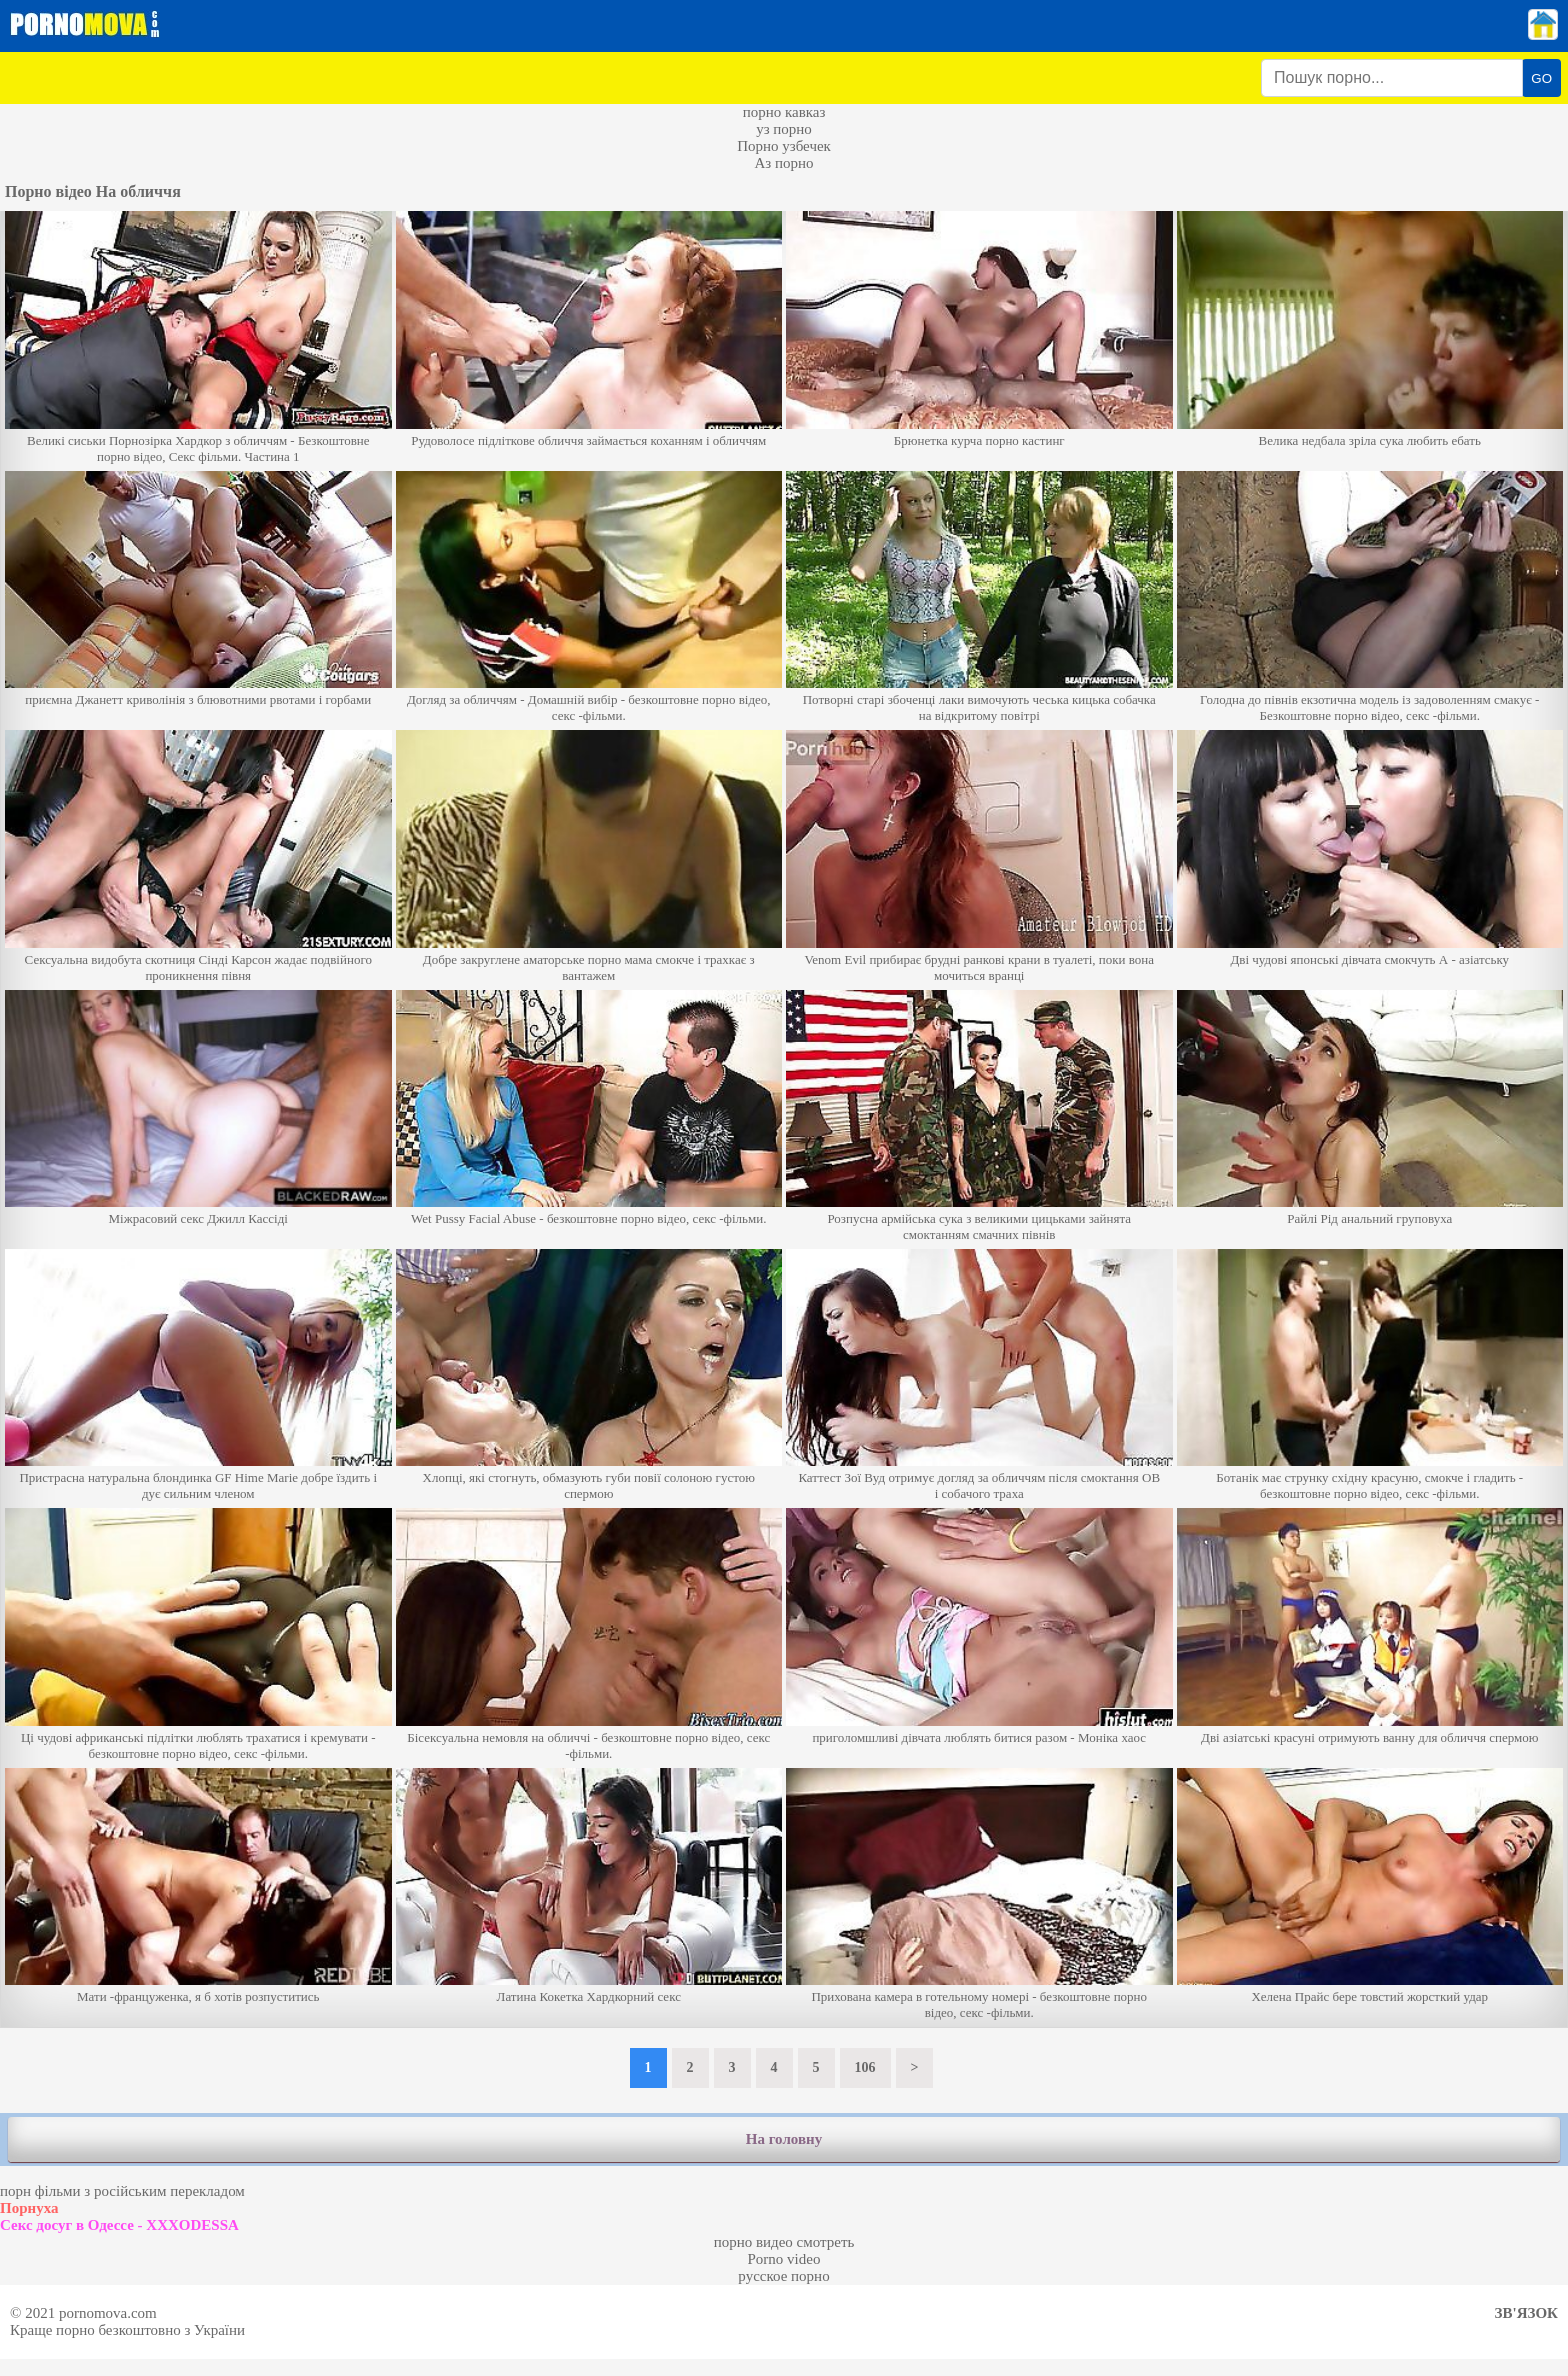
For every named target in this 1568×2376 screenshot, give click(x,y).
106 (865, 2067)
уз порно (784, 129)
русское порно (783, 2276)
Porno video (784, 2259)
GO (1541, 78)
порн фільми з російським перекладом (122, 2191)
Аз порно (783, 163)
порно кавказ (784, 112)
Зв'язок (1526, 2313)
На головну (784, 2139)
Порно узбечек (784, 146)
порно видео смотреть (784, 2242)
